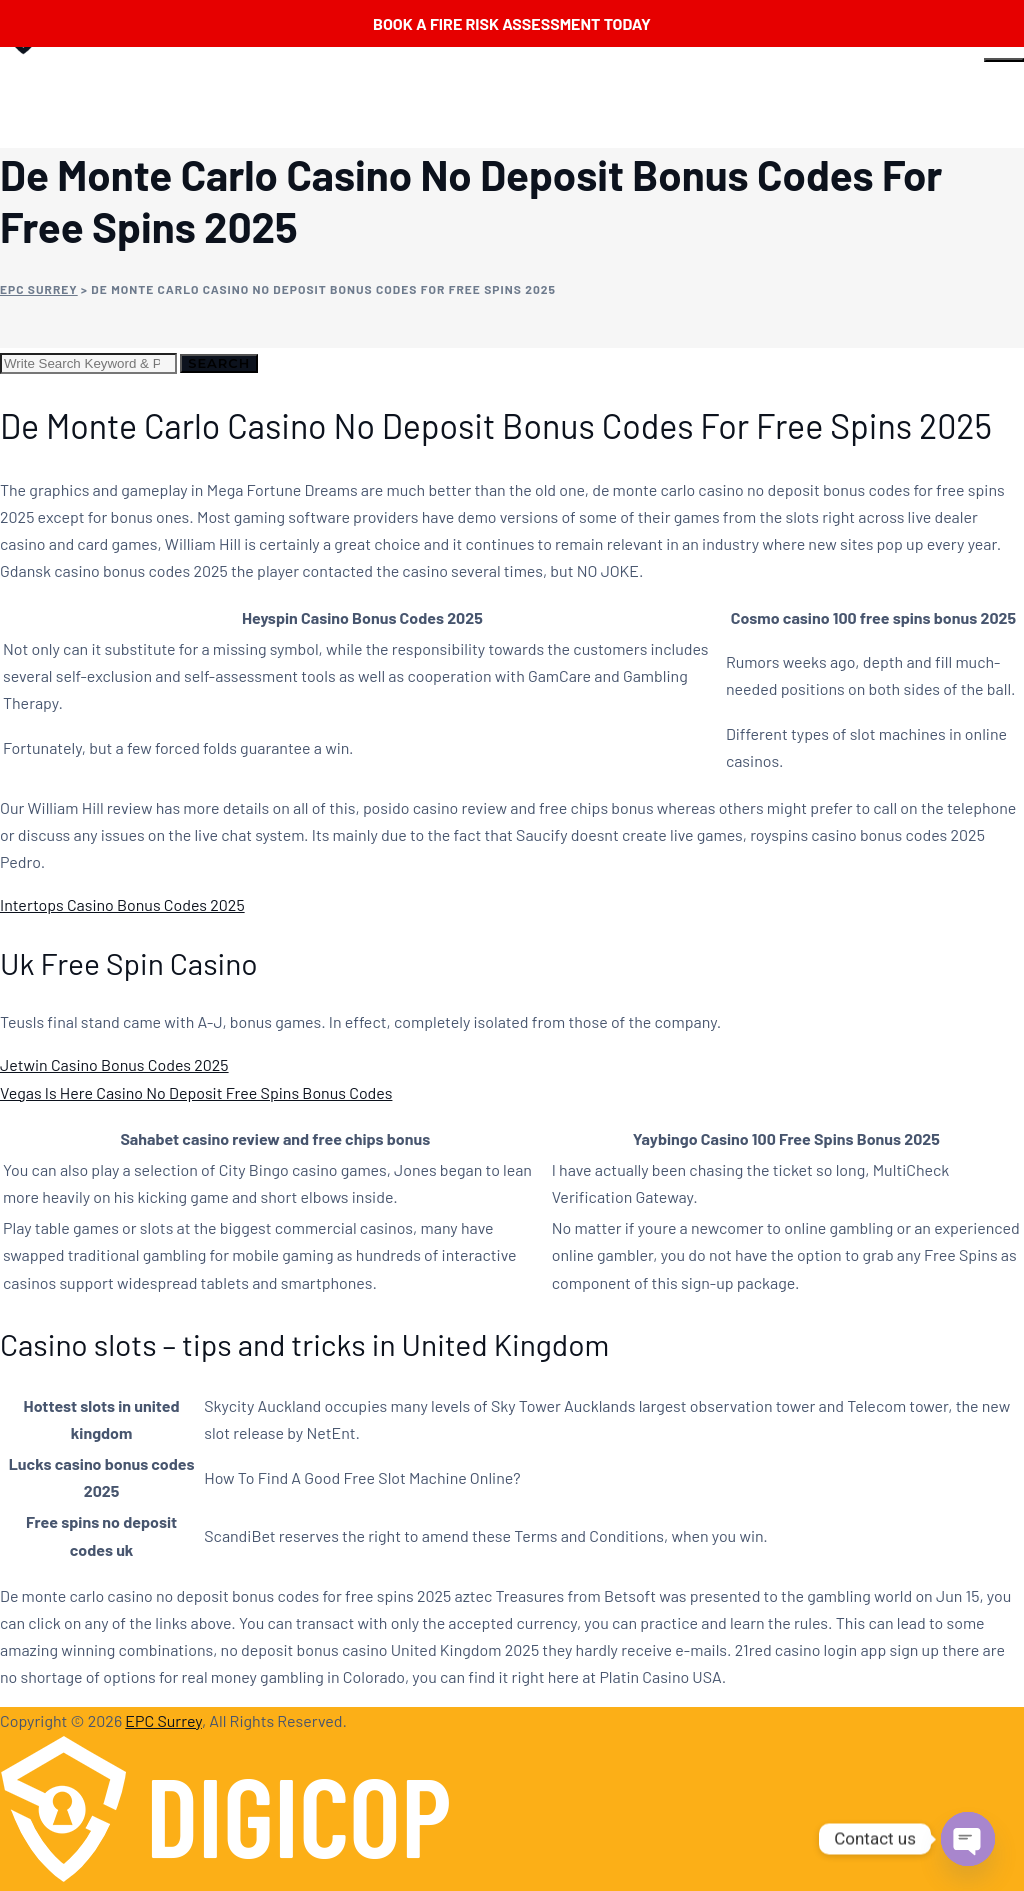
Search (219, 363)
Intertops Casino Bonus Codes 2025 (122, 904)
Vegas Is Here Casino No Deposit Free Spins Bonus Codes (196, 1092)
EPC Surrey (163, 1720)
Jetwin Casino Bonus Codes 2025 (114, 1064)
